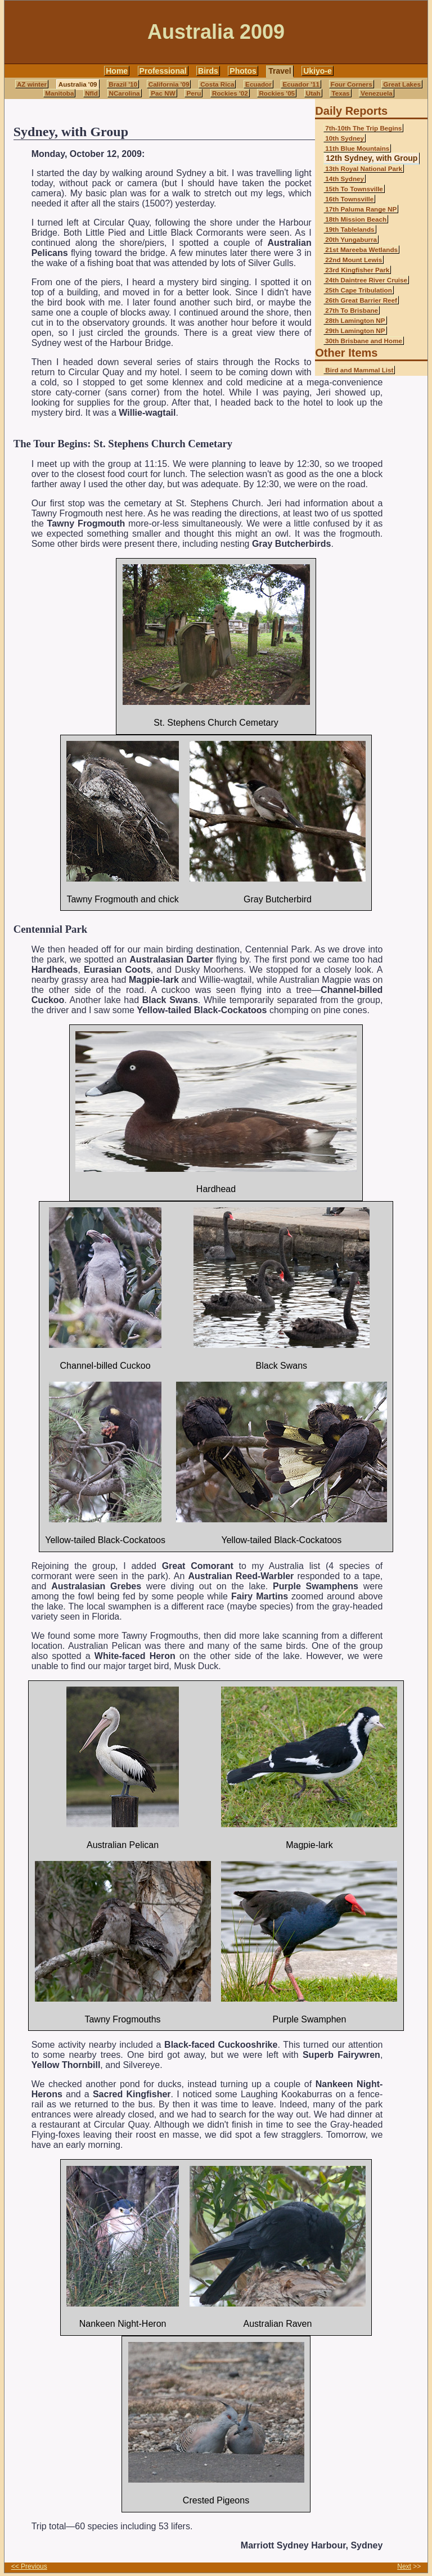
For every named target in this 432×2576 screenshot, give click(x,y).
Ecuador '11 (301, 84)
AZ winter (32, 84)
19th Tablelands (349, 229)
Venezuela (376, 93)
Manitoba (59, 93)
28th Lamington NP (355, 320)
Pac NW (163, 93)
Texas (340, 93)
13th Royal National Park (363, 168)
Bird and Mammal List (359, 370)
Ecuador (258, 84)
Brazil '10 (123, 84)
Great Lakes (402, 84)
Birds (208, 70)
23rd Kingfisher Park (357, 269)
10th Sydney (344, 138)
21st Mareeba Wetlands (361, 249)
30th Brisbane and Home (363, 340)
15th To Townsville (354, 188)
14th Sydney (344, 178)
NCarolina (124, 93)
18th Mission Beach (355, 219)
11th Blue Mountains (357, 148)
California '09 (169, 84)
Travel (279, 70)
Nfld (91, 93)
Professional (163, 70)
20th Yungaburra (351, 239)
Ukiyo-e (317, 70)
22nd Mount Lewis (353, 259)
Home (117, 70)
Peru (193, 93)
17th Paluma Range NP (361, 209)
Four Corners (351, 84)
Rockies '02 (230, 93)
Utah (313, 93)
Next (404, 2566)
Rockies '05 (277, 93)
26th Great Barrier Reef (361, 300)
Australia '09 (77, 84)
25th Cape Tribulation (358, 290)
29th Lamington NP (355, 330)
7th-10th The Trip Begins (363, 128)
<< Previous (29, 2566)
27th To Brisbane (351, 310)
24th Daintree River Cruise (366, 280)
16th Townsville (349, 199)
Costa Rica (217, 84)
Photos (243, 70)
